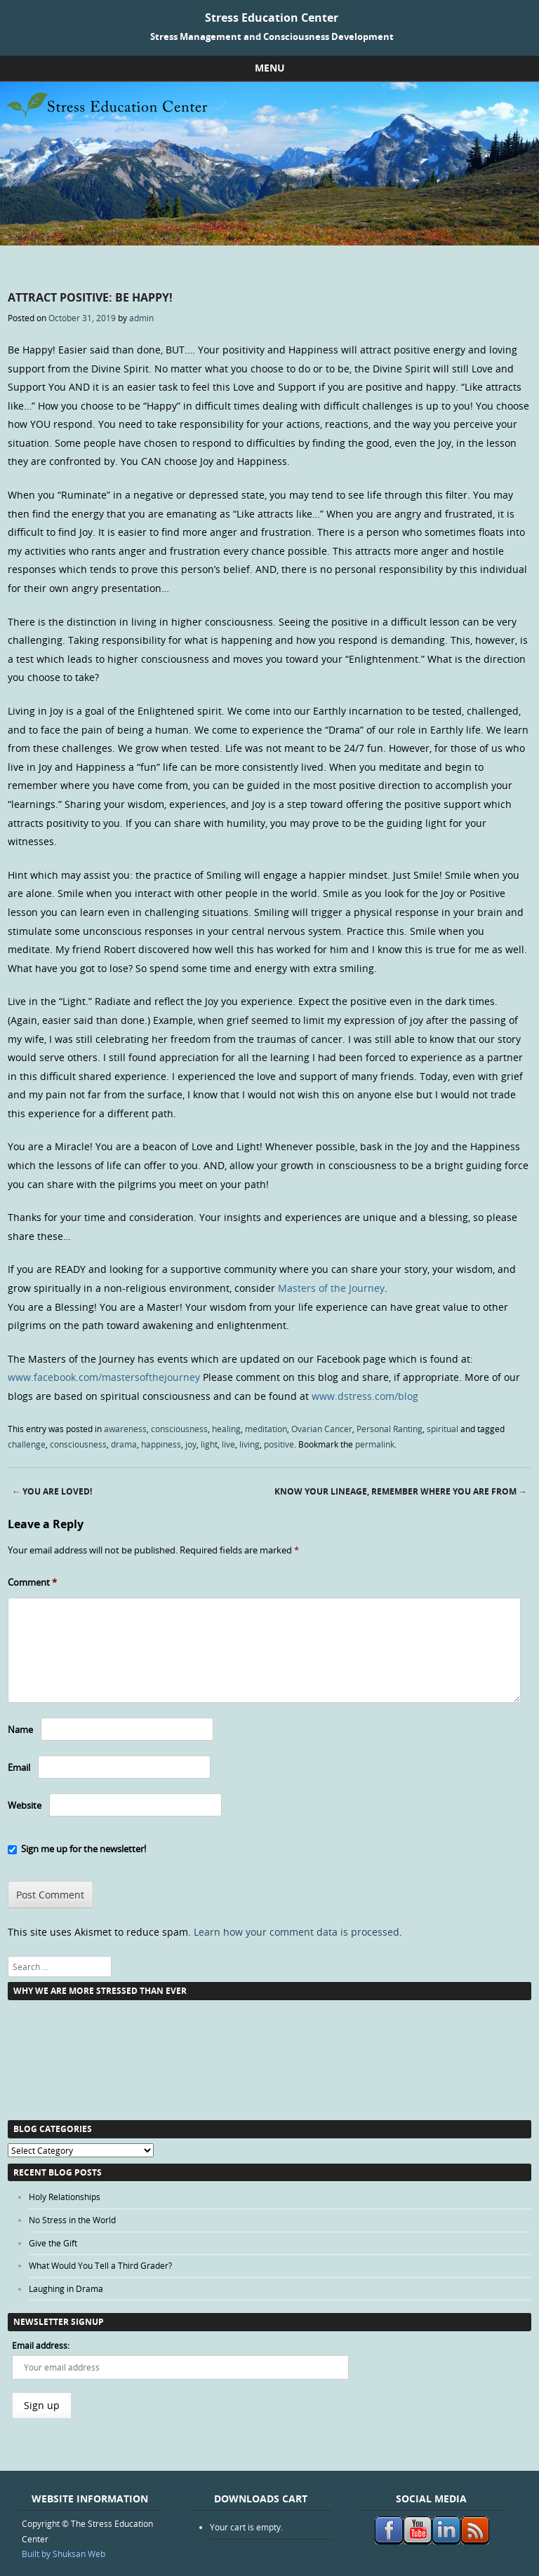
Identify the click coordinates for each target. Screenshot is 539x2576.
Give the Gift (53, 2242)
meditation (266, 1428)
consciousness (179, 1428)
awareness (125, 1428)
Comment (32, 1582)
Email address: (40, 2345)
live (228, 1444)
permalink (374, 1444)
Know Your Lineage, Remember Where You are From (400, 1491)
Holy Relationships (64, 2196)
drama (124, 1444)
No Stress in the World (72, 2219)
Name (20, 1729)
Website (24, 1805)
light (209, 1444)
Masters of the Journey (331, 1288)
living (249, 1444)
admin (141, 317)
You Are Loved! (52, 1491)
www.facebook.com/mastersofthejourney (104, 1377)
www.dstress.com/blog (365, 1396)
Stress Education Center (271, 17)
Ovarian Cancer (321, 1428)
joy (191, 1444)
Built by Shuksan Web (63, 2553)
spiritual (442, 1428)
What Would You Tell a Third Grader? (100, 2265)
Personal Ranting (389, 1428)
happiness (161, 1444)
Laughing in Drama (66, 2288)
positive (279, 1444)
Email (19, 1767)
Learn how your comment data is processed (296, 1931)
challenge (27, 1444)
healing (226, 1428)
